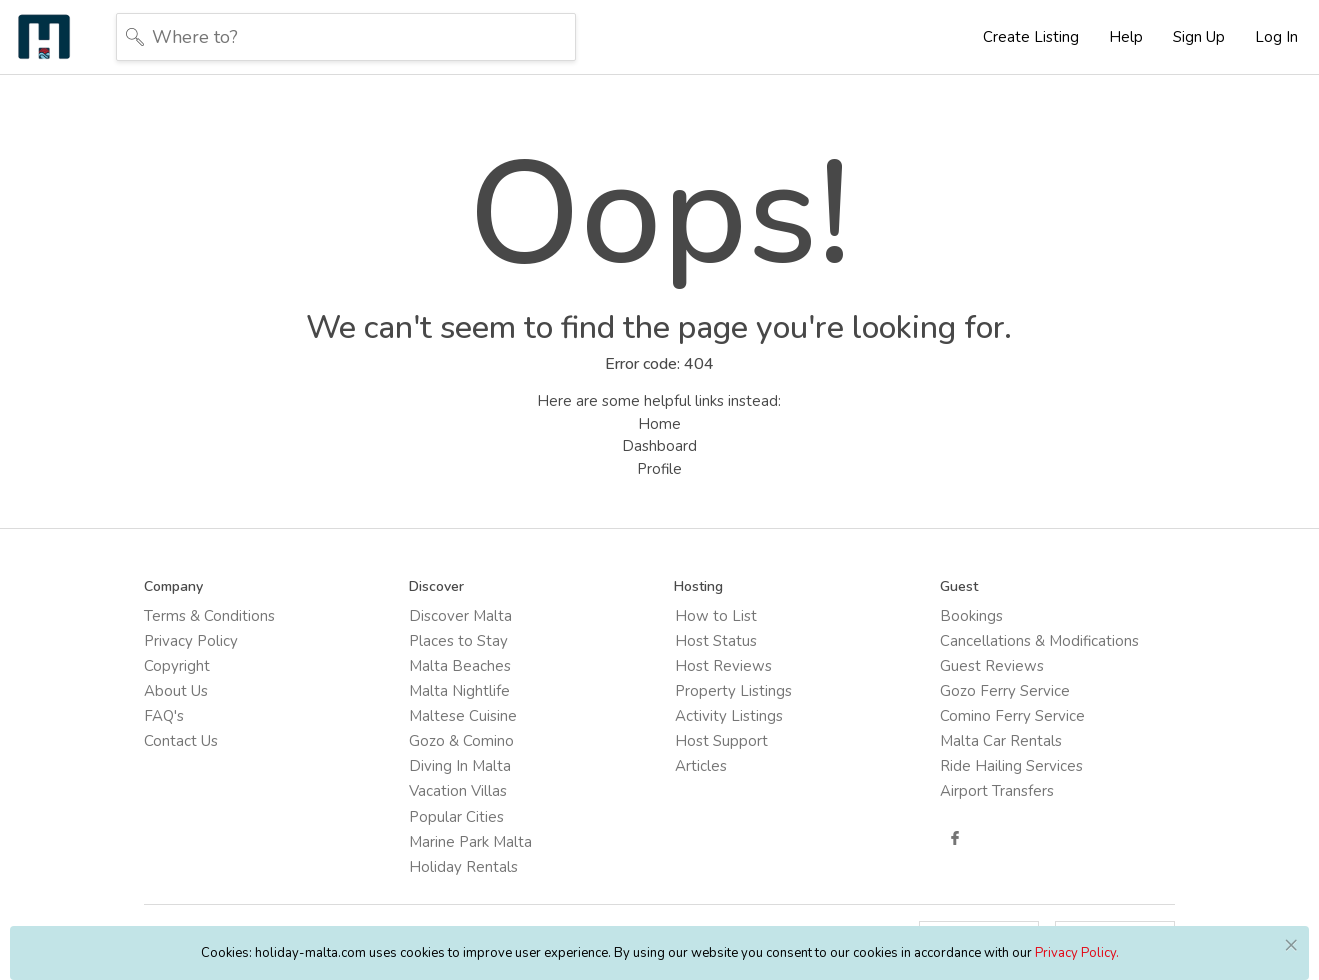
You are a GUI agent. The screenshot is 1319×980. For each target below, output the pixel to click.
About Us (177, 691)
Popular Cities (457, 816)
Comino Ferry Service (1012, 716)
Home (659, 424)
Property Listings (733, 691)
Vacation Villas (459, 791)
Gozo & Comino (462, 741)
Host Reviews (723, 666)
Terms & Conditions (210, 616)
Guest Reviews (992, 666)
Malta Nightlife (460, 691)
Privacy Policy (192, 641)
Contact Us (182, 741)
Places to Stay (459, 641)
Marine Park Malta (471, 841)
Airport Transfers (997, 791)
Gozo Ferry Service (1005, 691)
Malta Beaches (461, 666)
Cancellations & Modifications (1039, 641)
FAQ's (165, 716)
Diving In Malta (461, 766)
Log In (1276, 37)
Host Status (716, 641)
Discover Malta (461, 616)
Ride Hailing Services (1011, 766)
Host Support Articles (721, 753)
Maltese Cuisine (464, 716)
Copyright (178, 666)
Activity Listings (729, 716)
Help (1126, 37)
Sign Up (1199, 37)
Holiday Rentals (464, 866)
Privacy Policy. (1077, 953)
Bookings (971, 616)
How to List (716, 616)
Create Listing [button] (1031, 37)
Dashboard (659, 447)
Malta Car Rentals (1001, 741)
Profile (659, 469)
